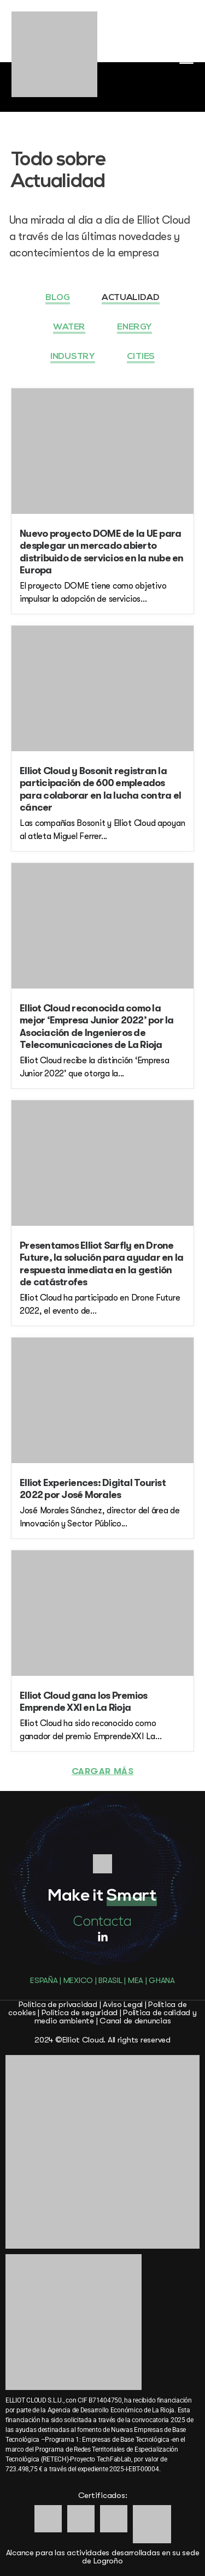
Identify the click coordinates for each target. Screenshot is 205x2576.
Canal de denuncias (135, 2021)
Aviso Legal (123, 2004)
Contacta (102, 1922)
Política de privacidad (58, 2004)
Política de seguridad (80, 2012)
